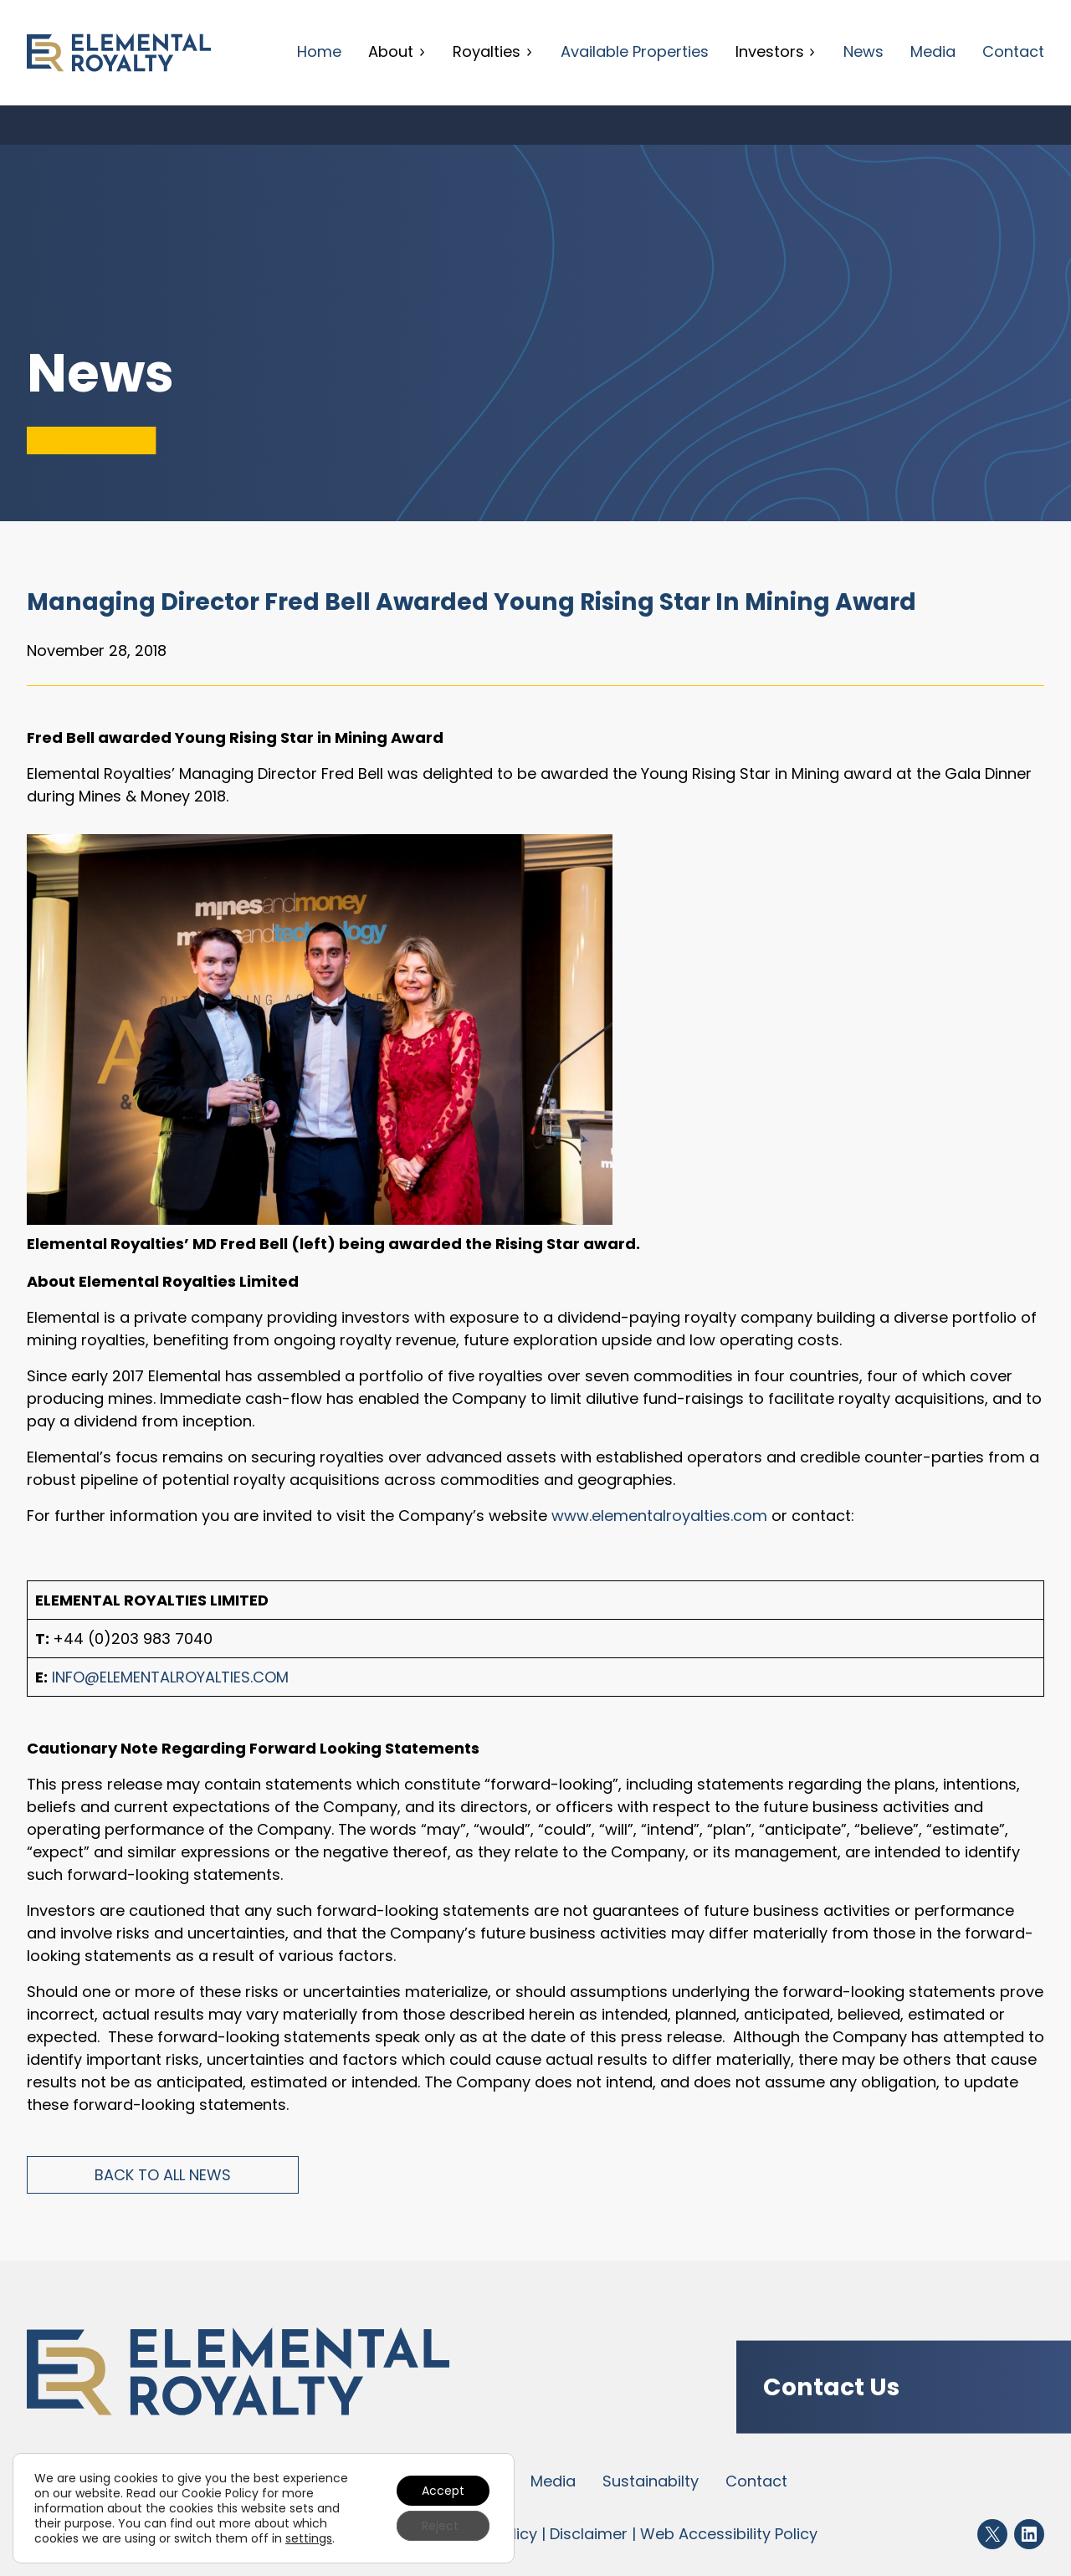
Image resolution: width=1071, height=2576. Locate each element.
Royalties (493, 51)
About (397, 51)
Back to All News (163, 2174)
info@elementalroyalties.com (170, 1677)
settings (308, 2538)
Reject (440, 2525)
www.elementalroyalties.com (659, 1515)
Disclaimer (589, 2533)
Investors (776, 51)
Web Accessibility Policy (728, 2533)
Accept (443, 2490)
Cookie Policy (220, 2493)
